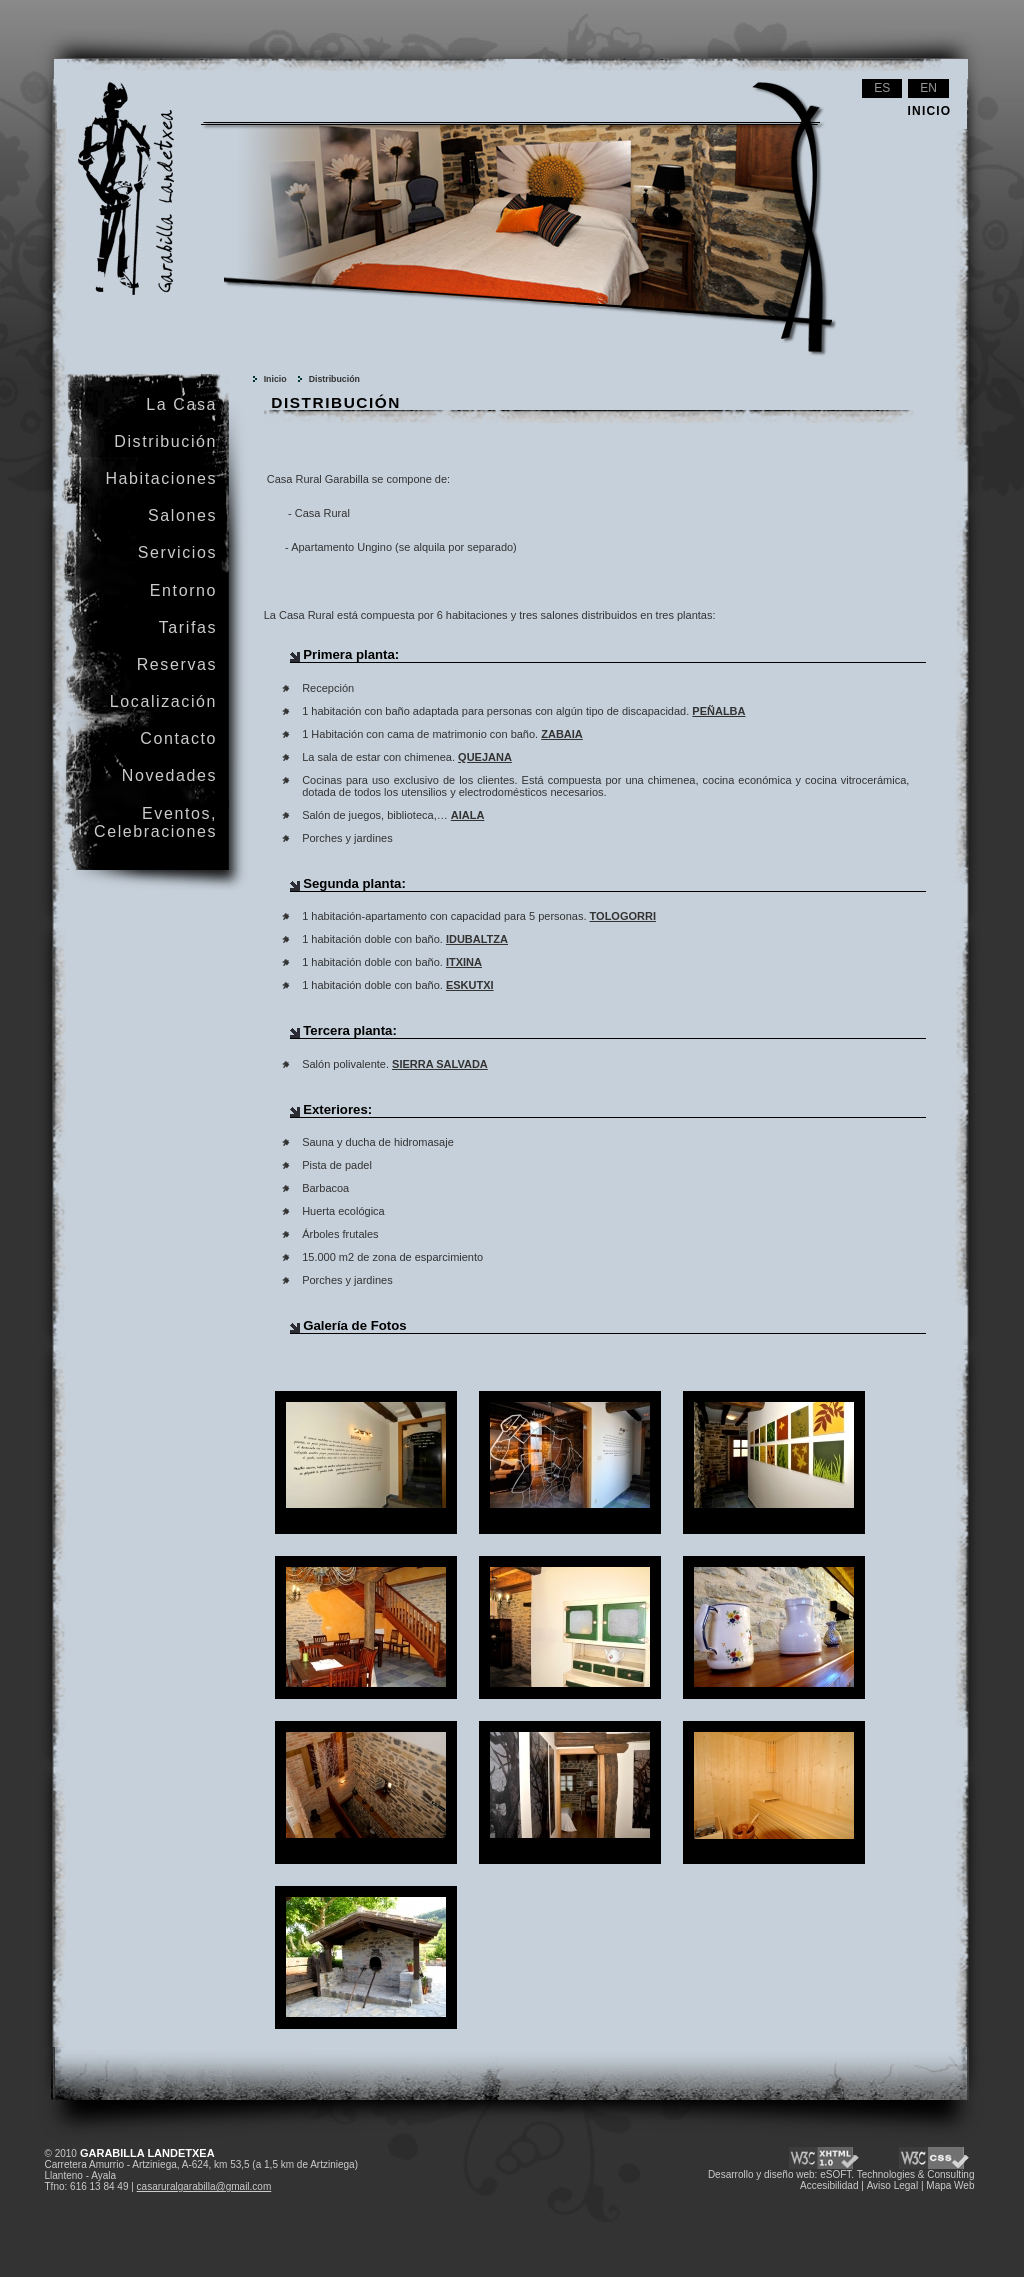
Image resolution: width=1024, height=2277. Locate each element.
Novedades (169, 775)
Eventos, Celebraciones (155, 822)
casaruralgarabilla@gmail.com (204, 2186)
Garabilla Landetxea (107, 96)
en (928, 88)
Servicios (177, 552)
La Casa (181, 404)
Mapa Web (950, 2185)
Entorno (183, 590)
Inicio (275, 379)
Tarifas (188, 627)
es (882, 88)
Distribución (334, 379)
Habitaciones (161, 478)
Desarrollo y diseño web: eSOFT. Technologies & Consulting (841, 2174)
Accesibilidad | (832, 2185)
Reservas (177, 664)
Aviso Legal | (895, 2185)
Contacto (178, 738)
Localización (163, 701)
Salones (182, 515)
